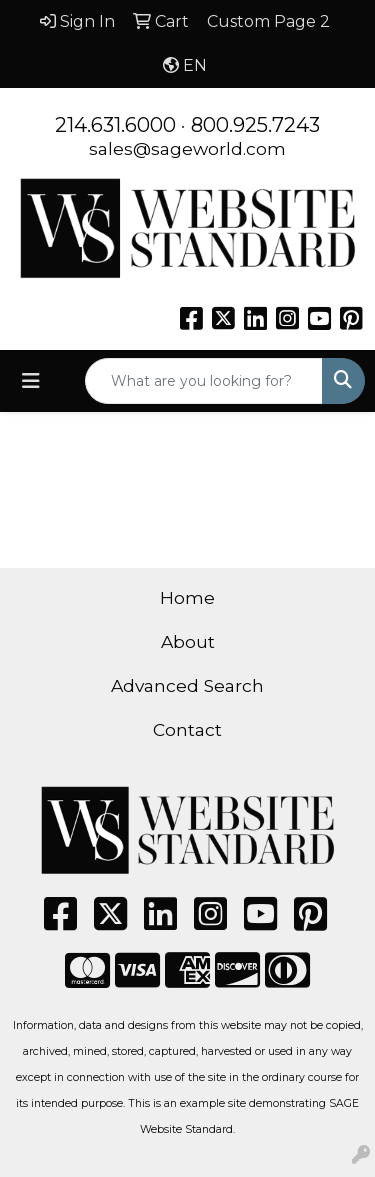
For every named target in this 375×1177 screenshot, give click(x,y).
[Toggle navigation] (31, 381)
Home (187, 597)
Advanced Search (187, 685)
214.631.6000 (115, 125)
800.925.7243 (255, 125)
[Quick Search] (204, 381)
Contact (187, 729)
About (188, 641)
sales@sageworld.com (187, 148)
